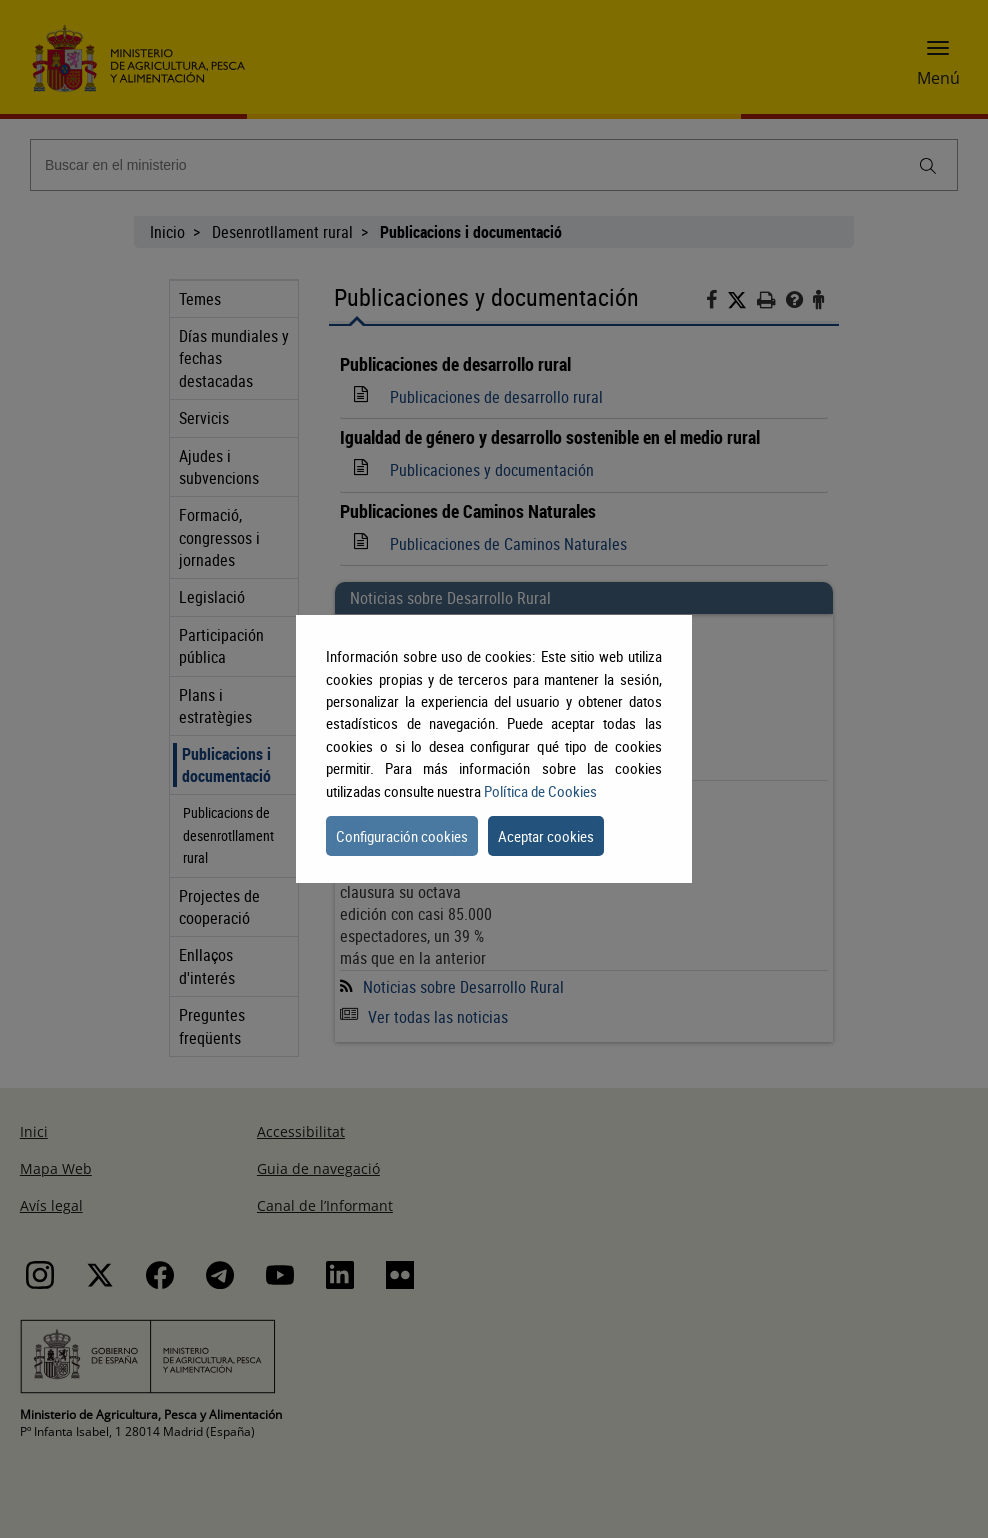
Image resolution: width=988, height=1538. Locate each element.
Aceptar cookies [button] (546, 836)
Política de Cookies (540, 791)
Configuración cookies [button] (402, 836)
